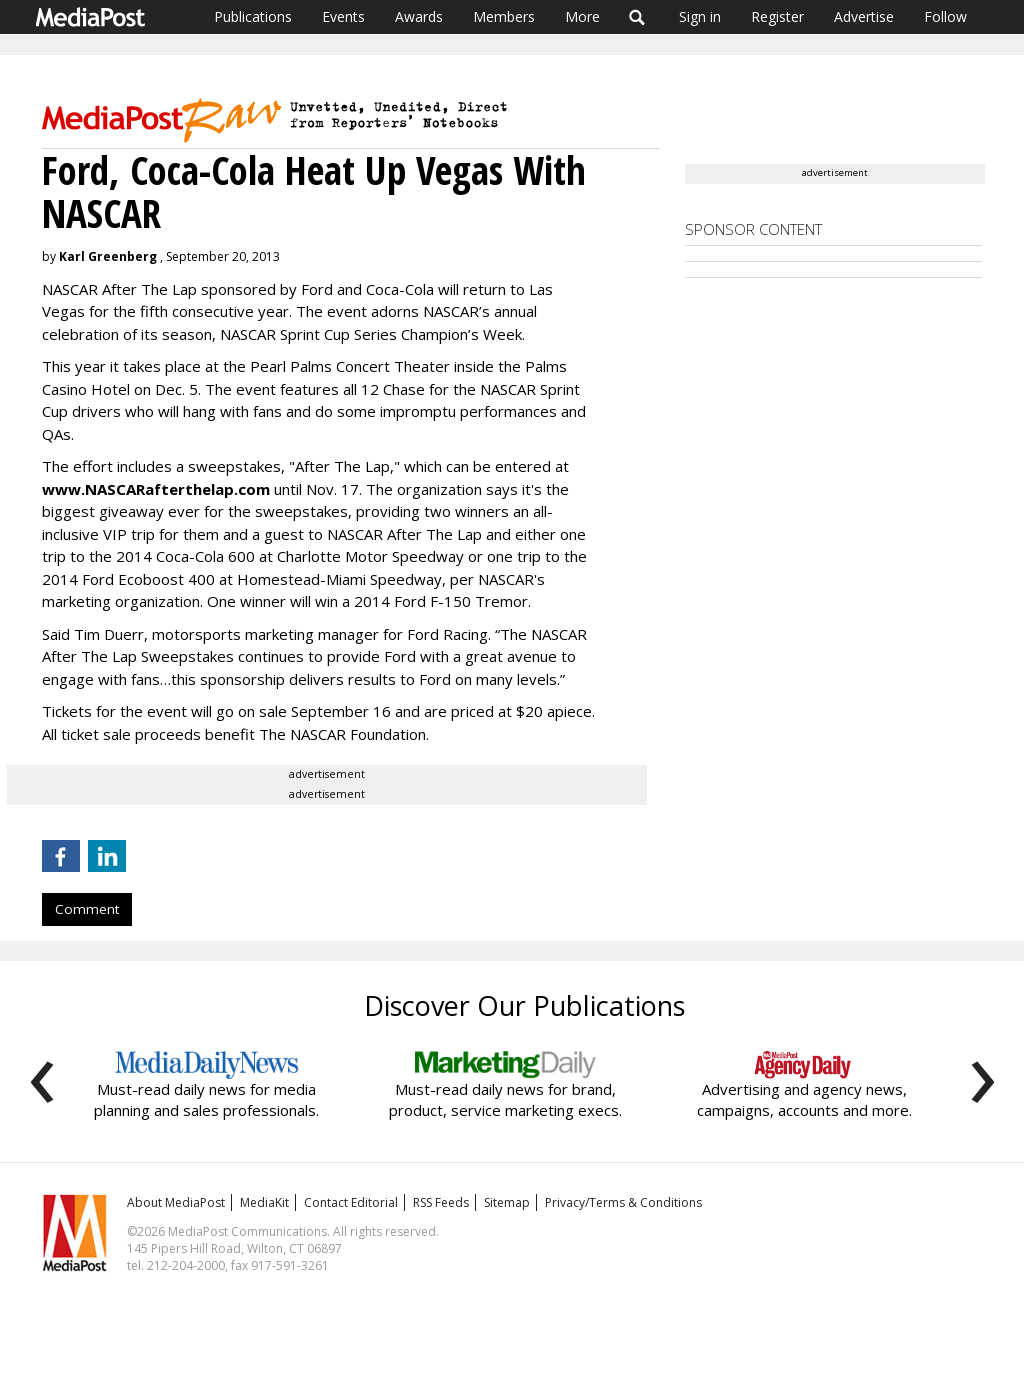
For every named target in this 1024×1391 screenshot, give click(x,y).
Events (343, 16)
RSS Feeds (441, 1202)
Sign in (700, 16)
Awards (419, 16)
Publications (253, 16)
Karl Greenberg (108, 256)
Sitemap (507, 1202)
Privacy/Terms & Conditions (623, 1202)
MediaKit (264, 1202)
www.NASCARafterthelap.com (156, 489)
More (582, 16)
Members (504, 16)
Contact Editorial (351, 1202)
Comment (87, 909)
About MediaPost (176, 1202)
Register (777, 16)
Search (637, 17)
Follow (945, 16)
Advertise (864, 16)
